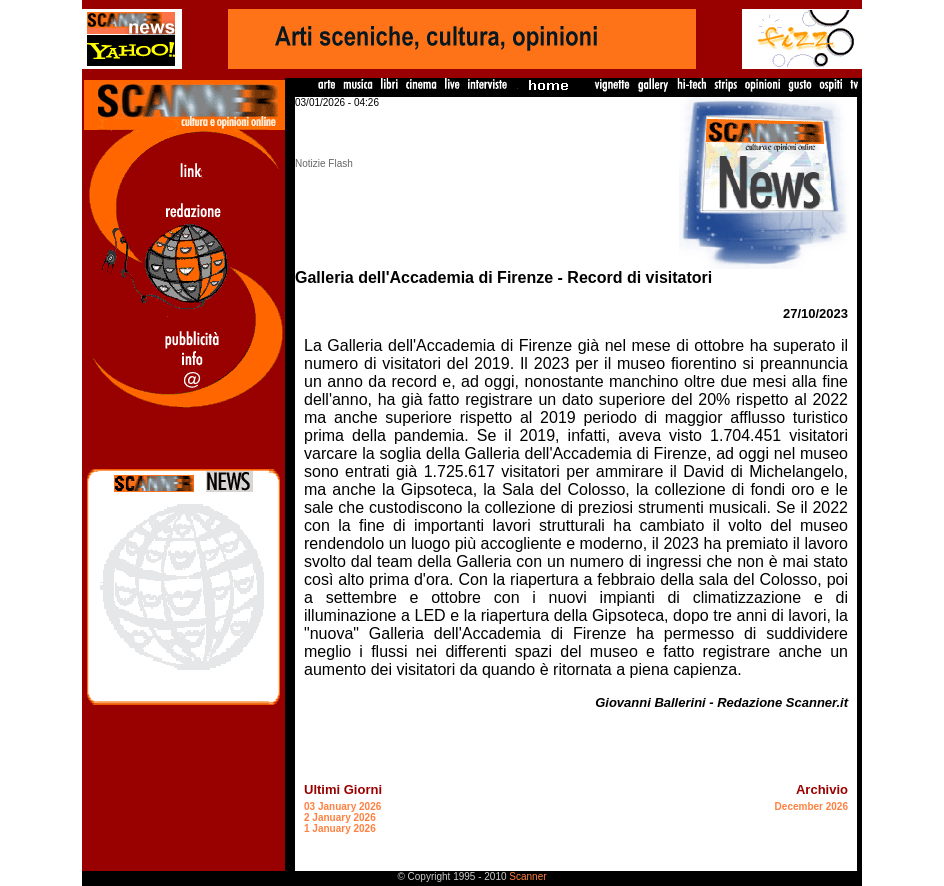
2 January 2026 (340, 817)
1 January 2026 (340, 828)
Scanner (527, 876)
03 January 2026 (342, 806)
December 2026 (811, 806)
